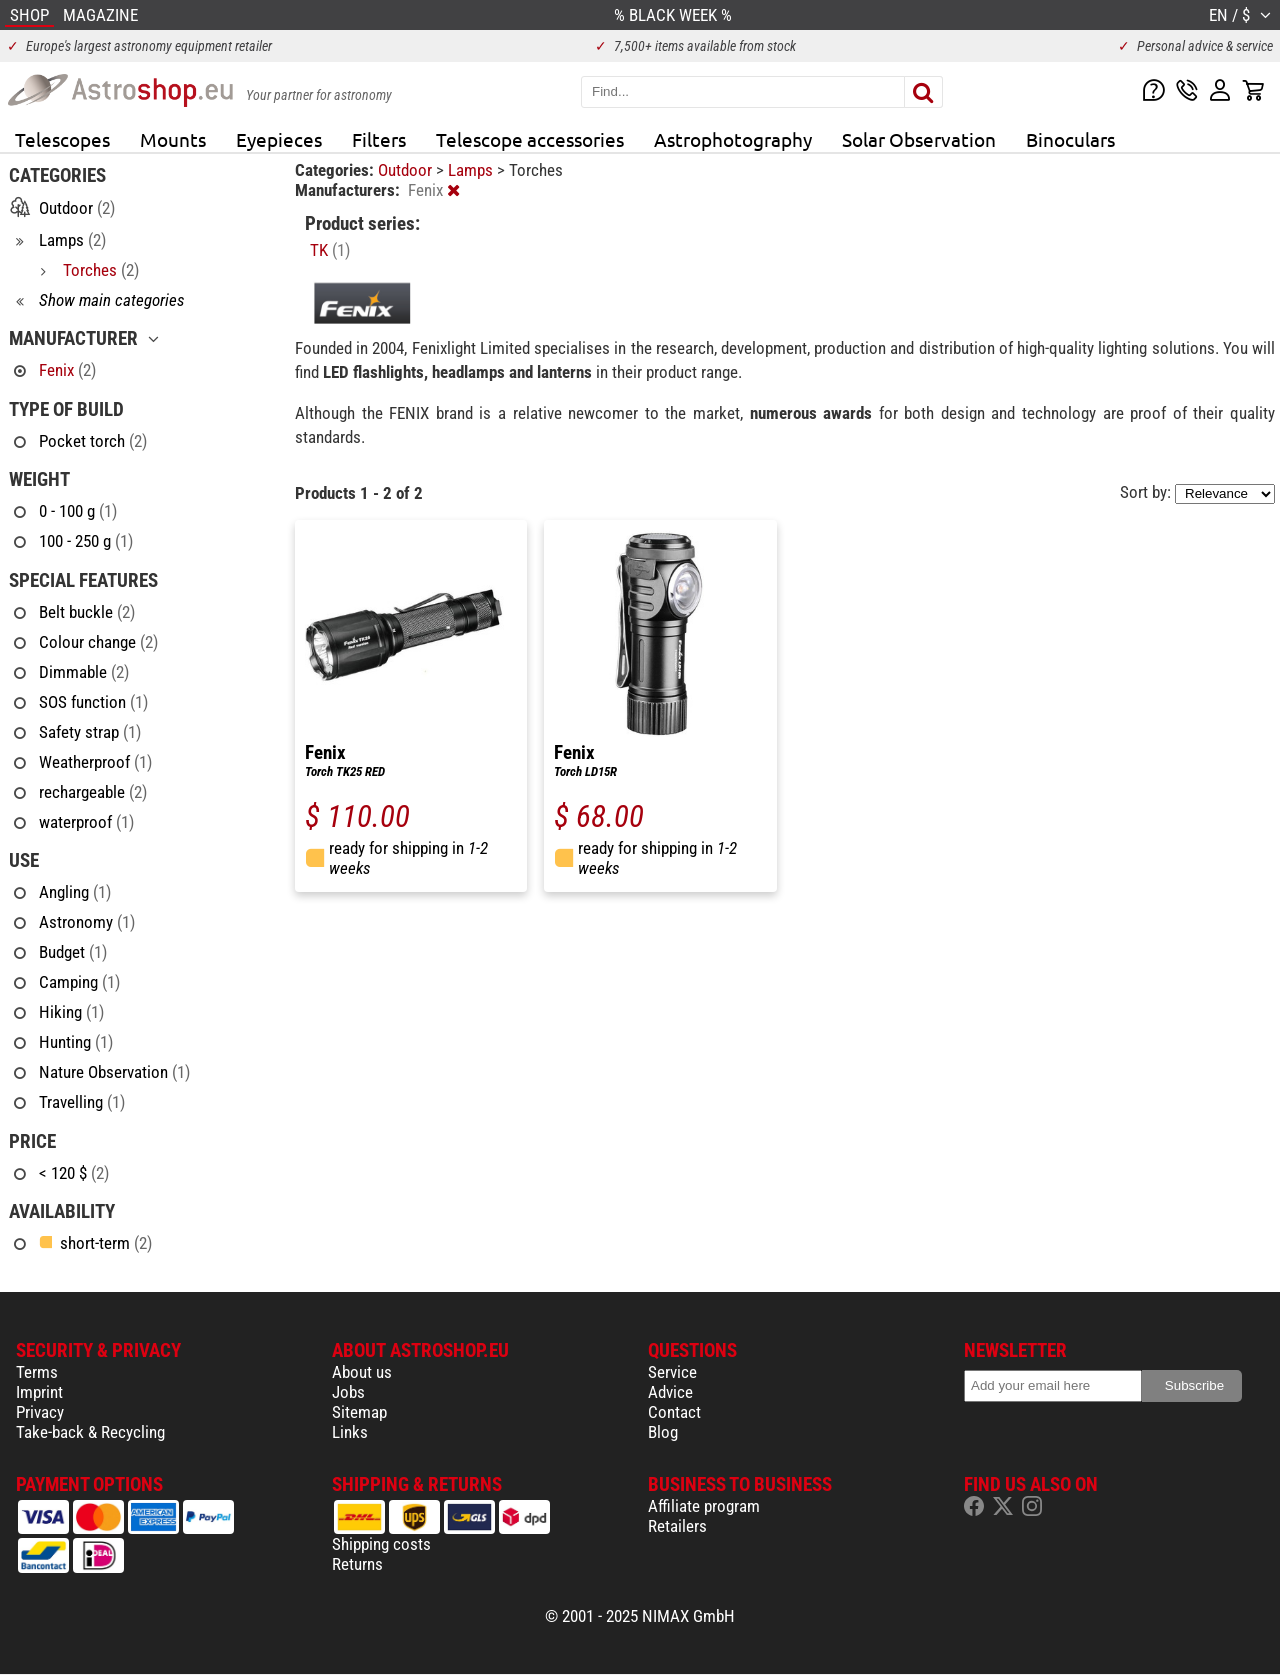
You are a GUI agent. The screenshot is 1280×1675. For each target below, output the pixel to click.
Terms (37, 1372)
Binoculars (1070, 139)
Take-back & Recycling (90, 1432)
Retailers (677, 1526)
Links (350, 1432)
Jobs (348, 1392)
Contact (674, 1412)
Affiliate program (704, 1506)
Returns (357, 1564)
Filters (379, 139)
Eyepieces (279, 139)
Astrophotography (733, 139)
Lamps (472, 170)
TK (330, 250)
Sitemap (359, 1412)
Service (672, 1372)
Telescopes (62, 139)
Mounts (173, 139)
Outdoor (407, 170)
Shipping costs (381, 1544)
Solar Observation (919, 139)
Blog (663, 1432)
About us (362, 1372)
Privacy (40, 1412)
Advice (670, 1392)
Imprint (39, 1392)
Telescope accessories (530, 139)
